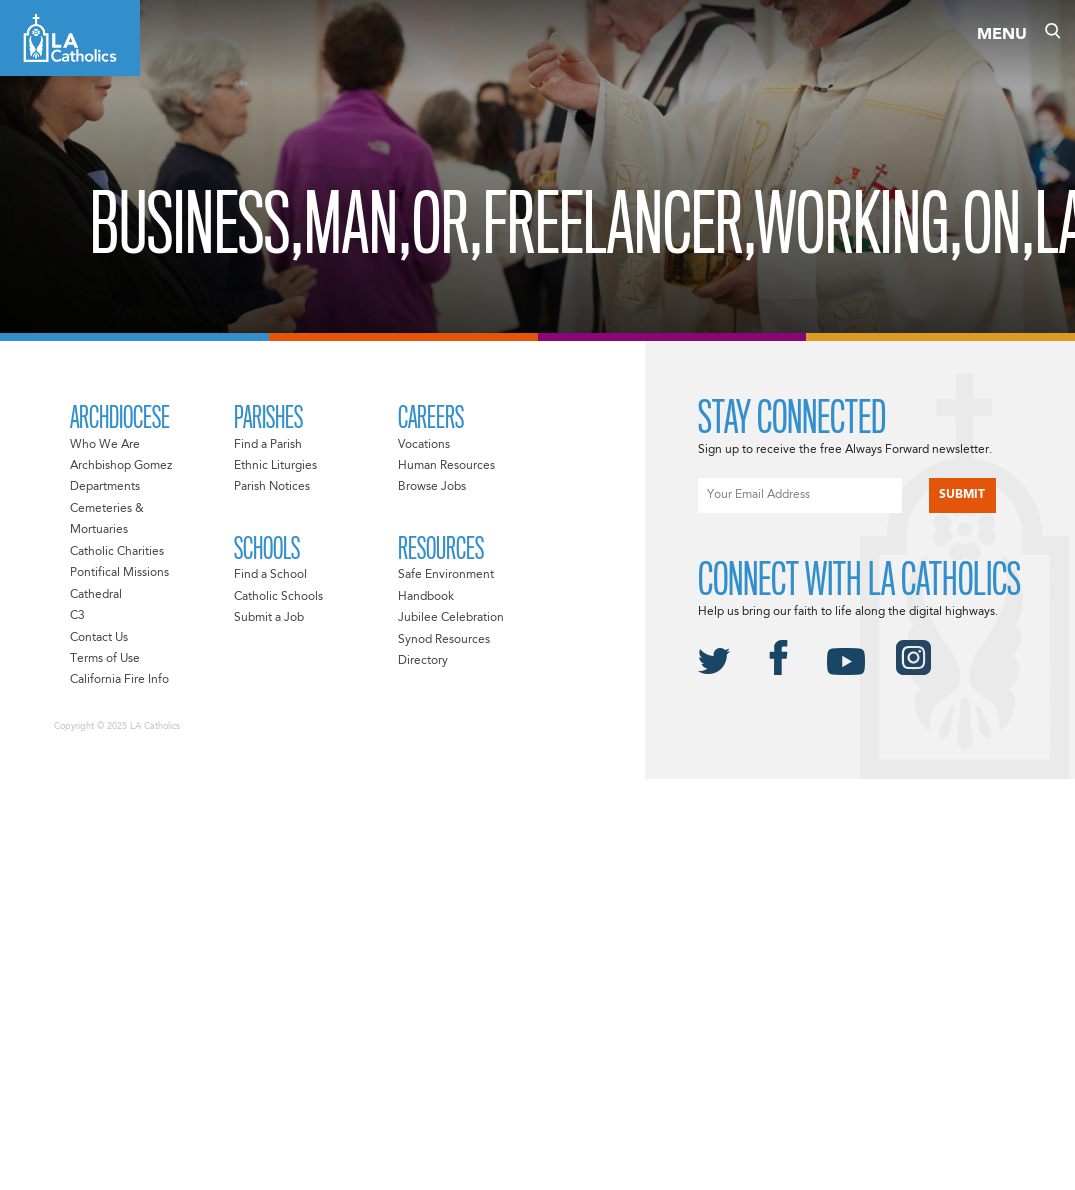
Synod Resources (444, 640)
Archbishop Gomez (121, 466)
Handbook (426, 597)
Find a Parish (268, 445)
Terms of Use (105, 659)
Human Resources (446, 466)
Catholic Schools (278, 597)
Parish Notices (272, 487)
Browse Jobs (432, 487)
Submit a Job (269, 618)
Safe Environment (446, 575)
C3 (77, 616)
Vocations (424, 445)
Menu (1002, 35)
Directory (423, 661)
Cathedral (96, 595)
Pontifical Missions (119, 573)
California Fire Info (119, 680)
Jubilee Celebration (451, 618)
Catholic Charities (117, 552)
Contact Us (99, 638)
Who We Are (105, 445)
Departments (105, 487)
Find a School (270, 575)
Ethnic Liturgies (275, 466)
